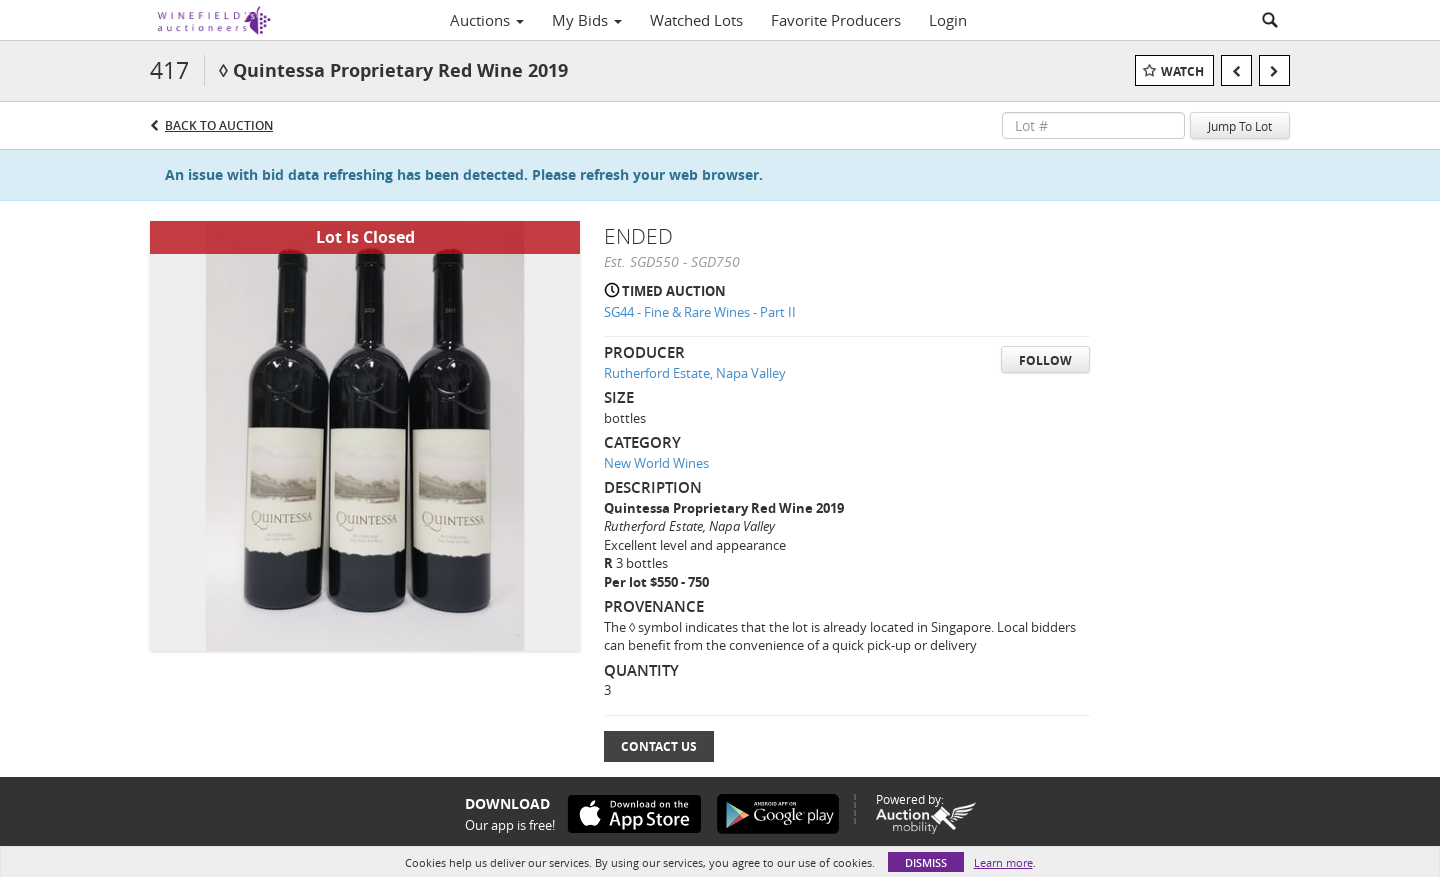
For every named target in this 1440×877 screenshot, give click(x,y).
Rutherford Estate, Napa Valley (695, 373)
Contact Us (659, 746)
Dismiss (926, 862)
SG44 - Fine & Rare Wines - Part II (700, 312)
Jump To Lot (1240, 126)
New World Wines (656, 463)
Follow (1045, 360)
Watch (1182, 71)
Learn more (1003, 862)
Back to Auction (219, 125)
